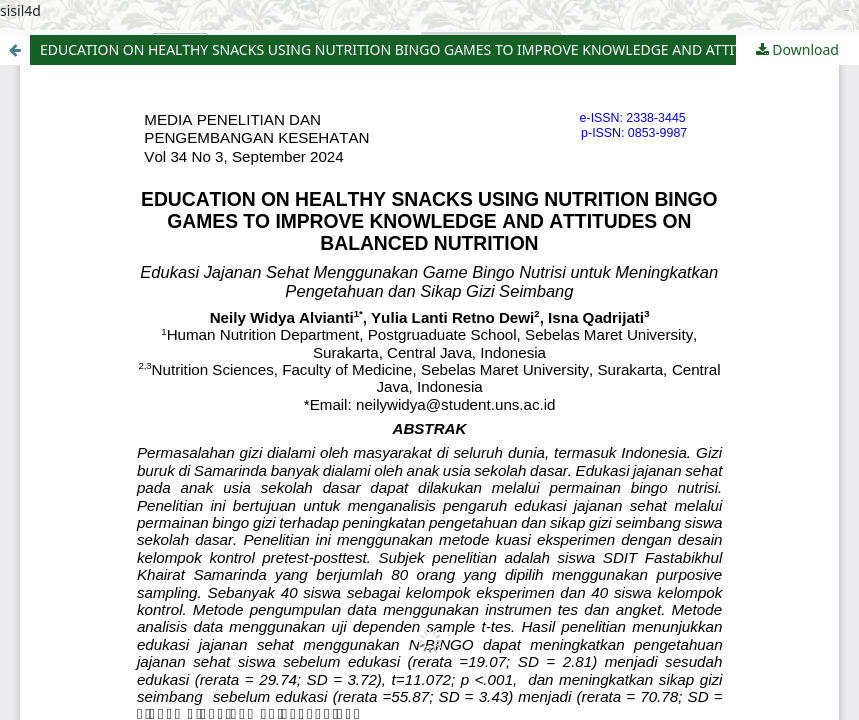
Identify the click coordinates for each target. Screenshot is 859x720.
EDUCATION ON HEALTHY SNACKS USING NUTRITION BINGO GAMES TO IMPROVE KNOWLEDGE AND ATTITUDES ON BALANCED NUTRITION (449, 49)
